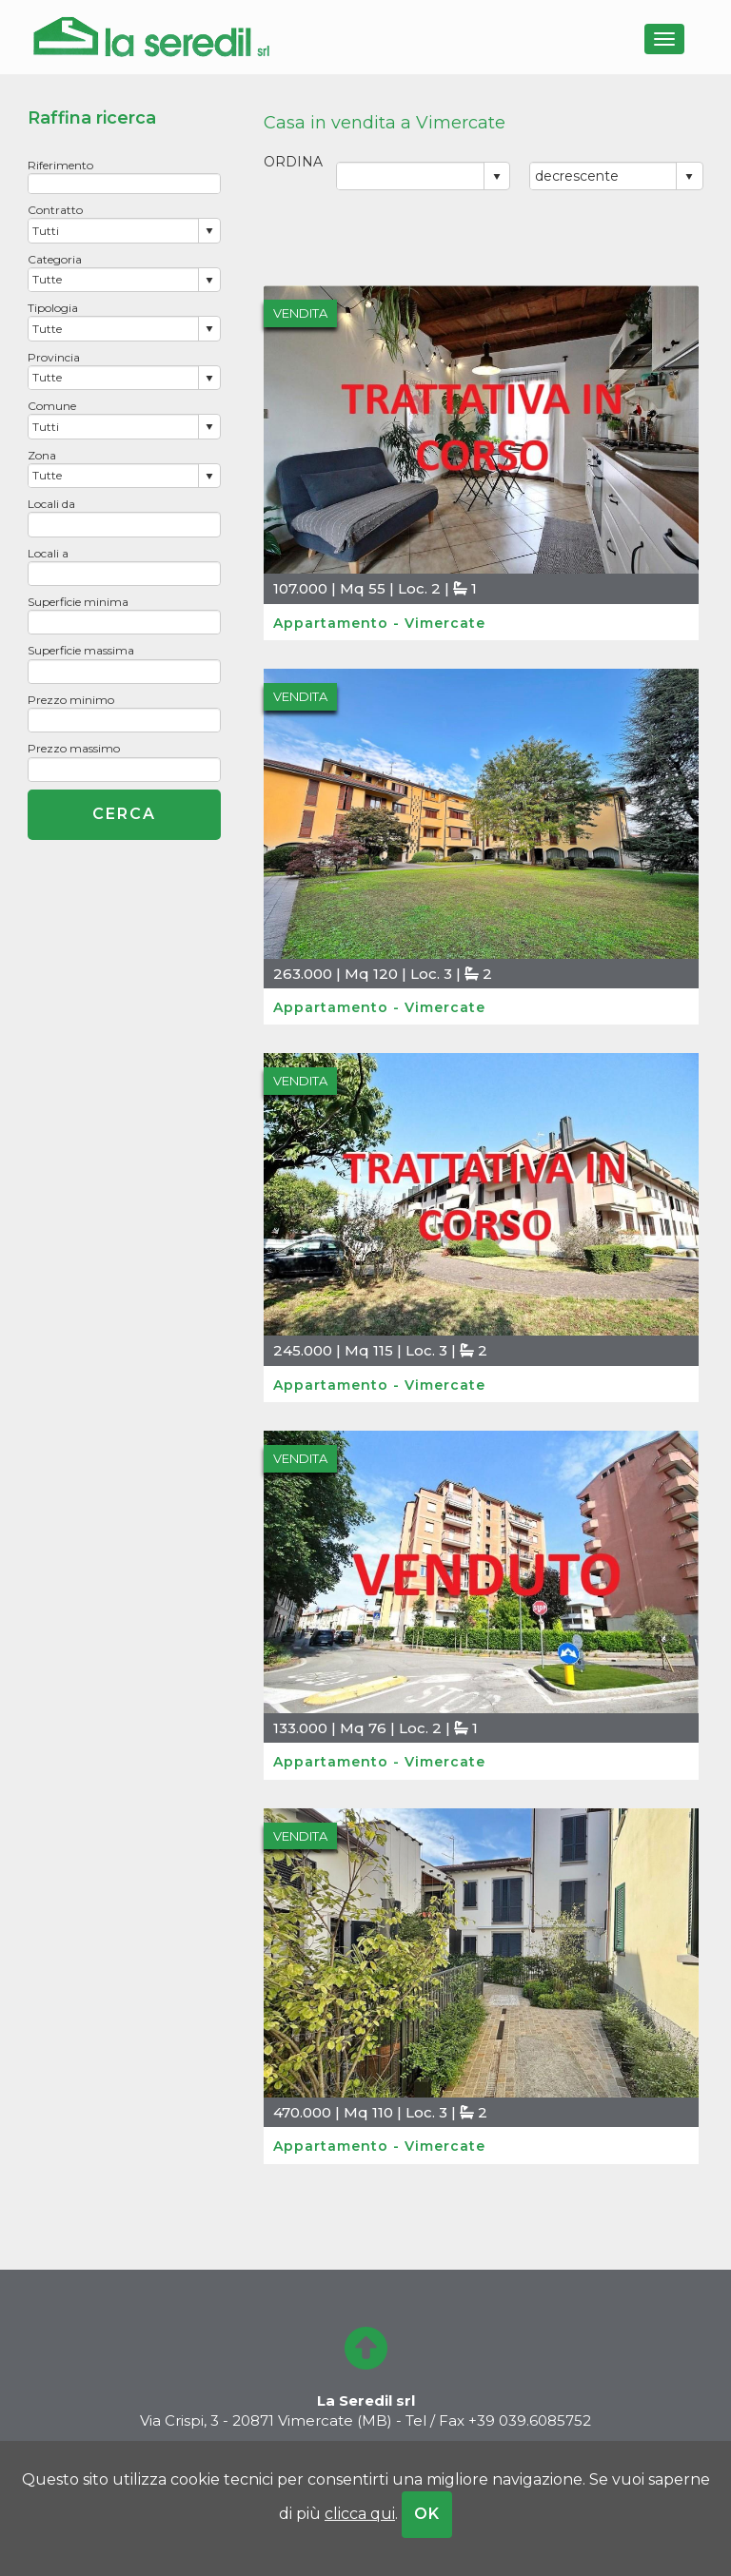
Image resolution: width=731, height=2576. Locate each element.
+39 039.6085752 (529, 2420)
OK (427, 2514)
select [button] (209, 231)
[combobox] (113, 230)
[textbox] (124, 183)
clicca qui (360, 2514)
